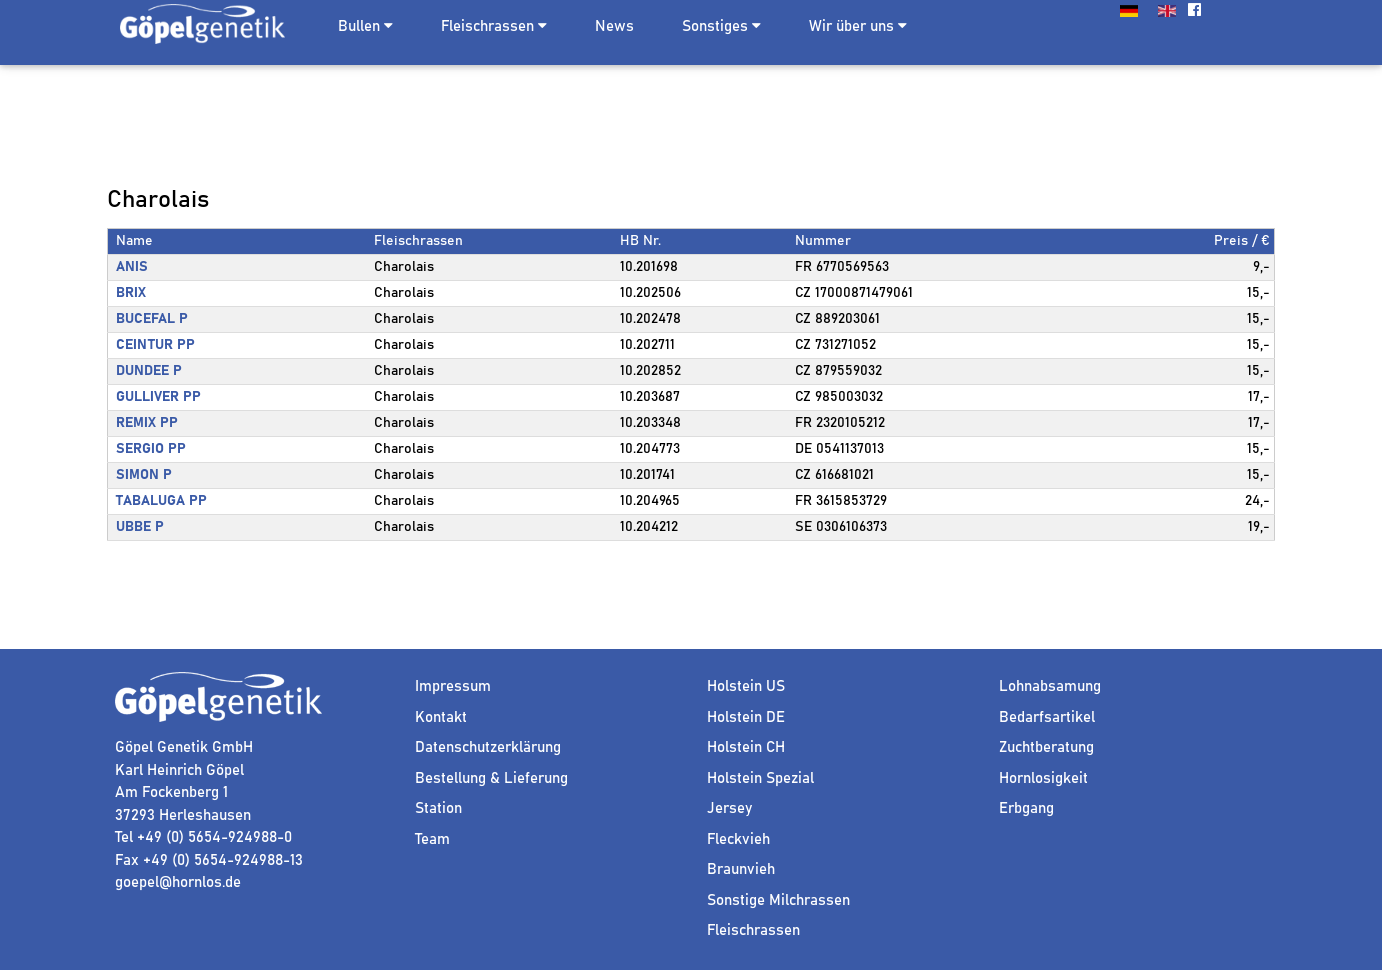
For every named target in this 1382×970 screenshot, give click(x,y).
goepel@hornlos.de (178, 882)
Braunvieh (741, 869)
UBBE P (140, 527)
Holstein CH (746, 747)
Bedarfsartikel (1047, 717)
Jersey (729, 808)
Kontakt (441, 717)
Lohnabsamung (1050, 686)
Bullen (359, 26)
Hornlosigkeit (1043, 778)
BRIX (131, 293)
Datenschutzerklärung (488, 747)
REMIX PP (147, 423)
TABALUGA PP (161, 501)
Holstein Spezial (760, 778)
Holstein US (746, 686)
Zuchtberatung (1046, 747)
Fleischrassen (487, 26)
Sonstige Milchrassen (778, 900)
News (614, 26)
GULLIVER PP (158, 397)
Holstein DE (746, 717)
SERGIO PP (151, 449)
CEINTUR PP (155, 345)
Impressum (453, 686)
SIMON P (144, 475)
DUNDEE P (149, 371)
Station (438, 808)
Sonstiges (721, 26)
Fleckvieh (738, 839)
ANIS (132, 267)
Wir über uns (858, 26)
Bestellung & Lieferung (491, 778)
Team (432, 839)
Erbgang (1026, 808)
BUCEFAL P (152, 319)
